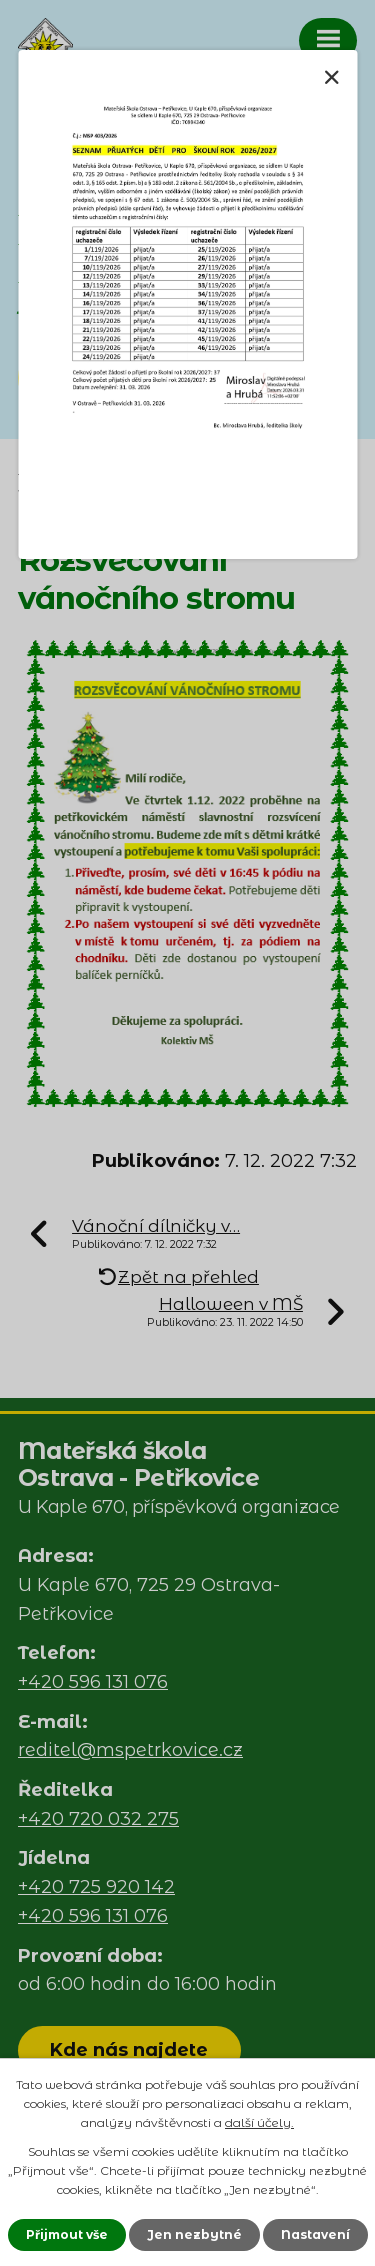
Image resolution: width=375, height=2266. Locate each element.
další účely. (259, 2122)
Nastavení (315, 2234)
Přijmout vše (67, 2234)
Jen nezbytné (194, 2234)
